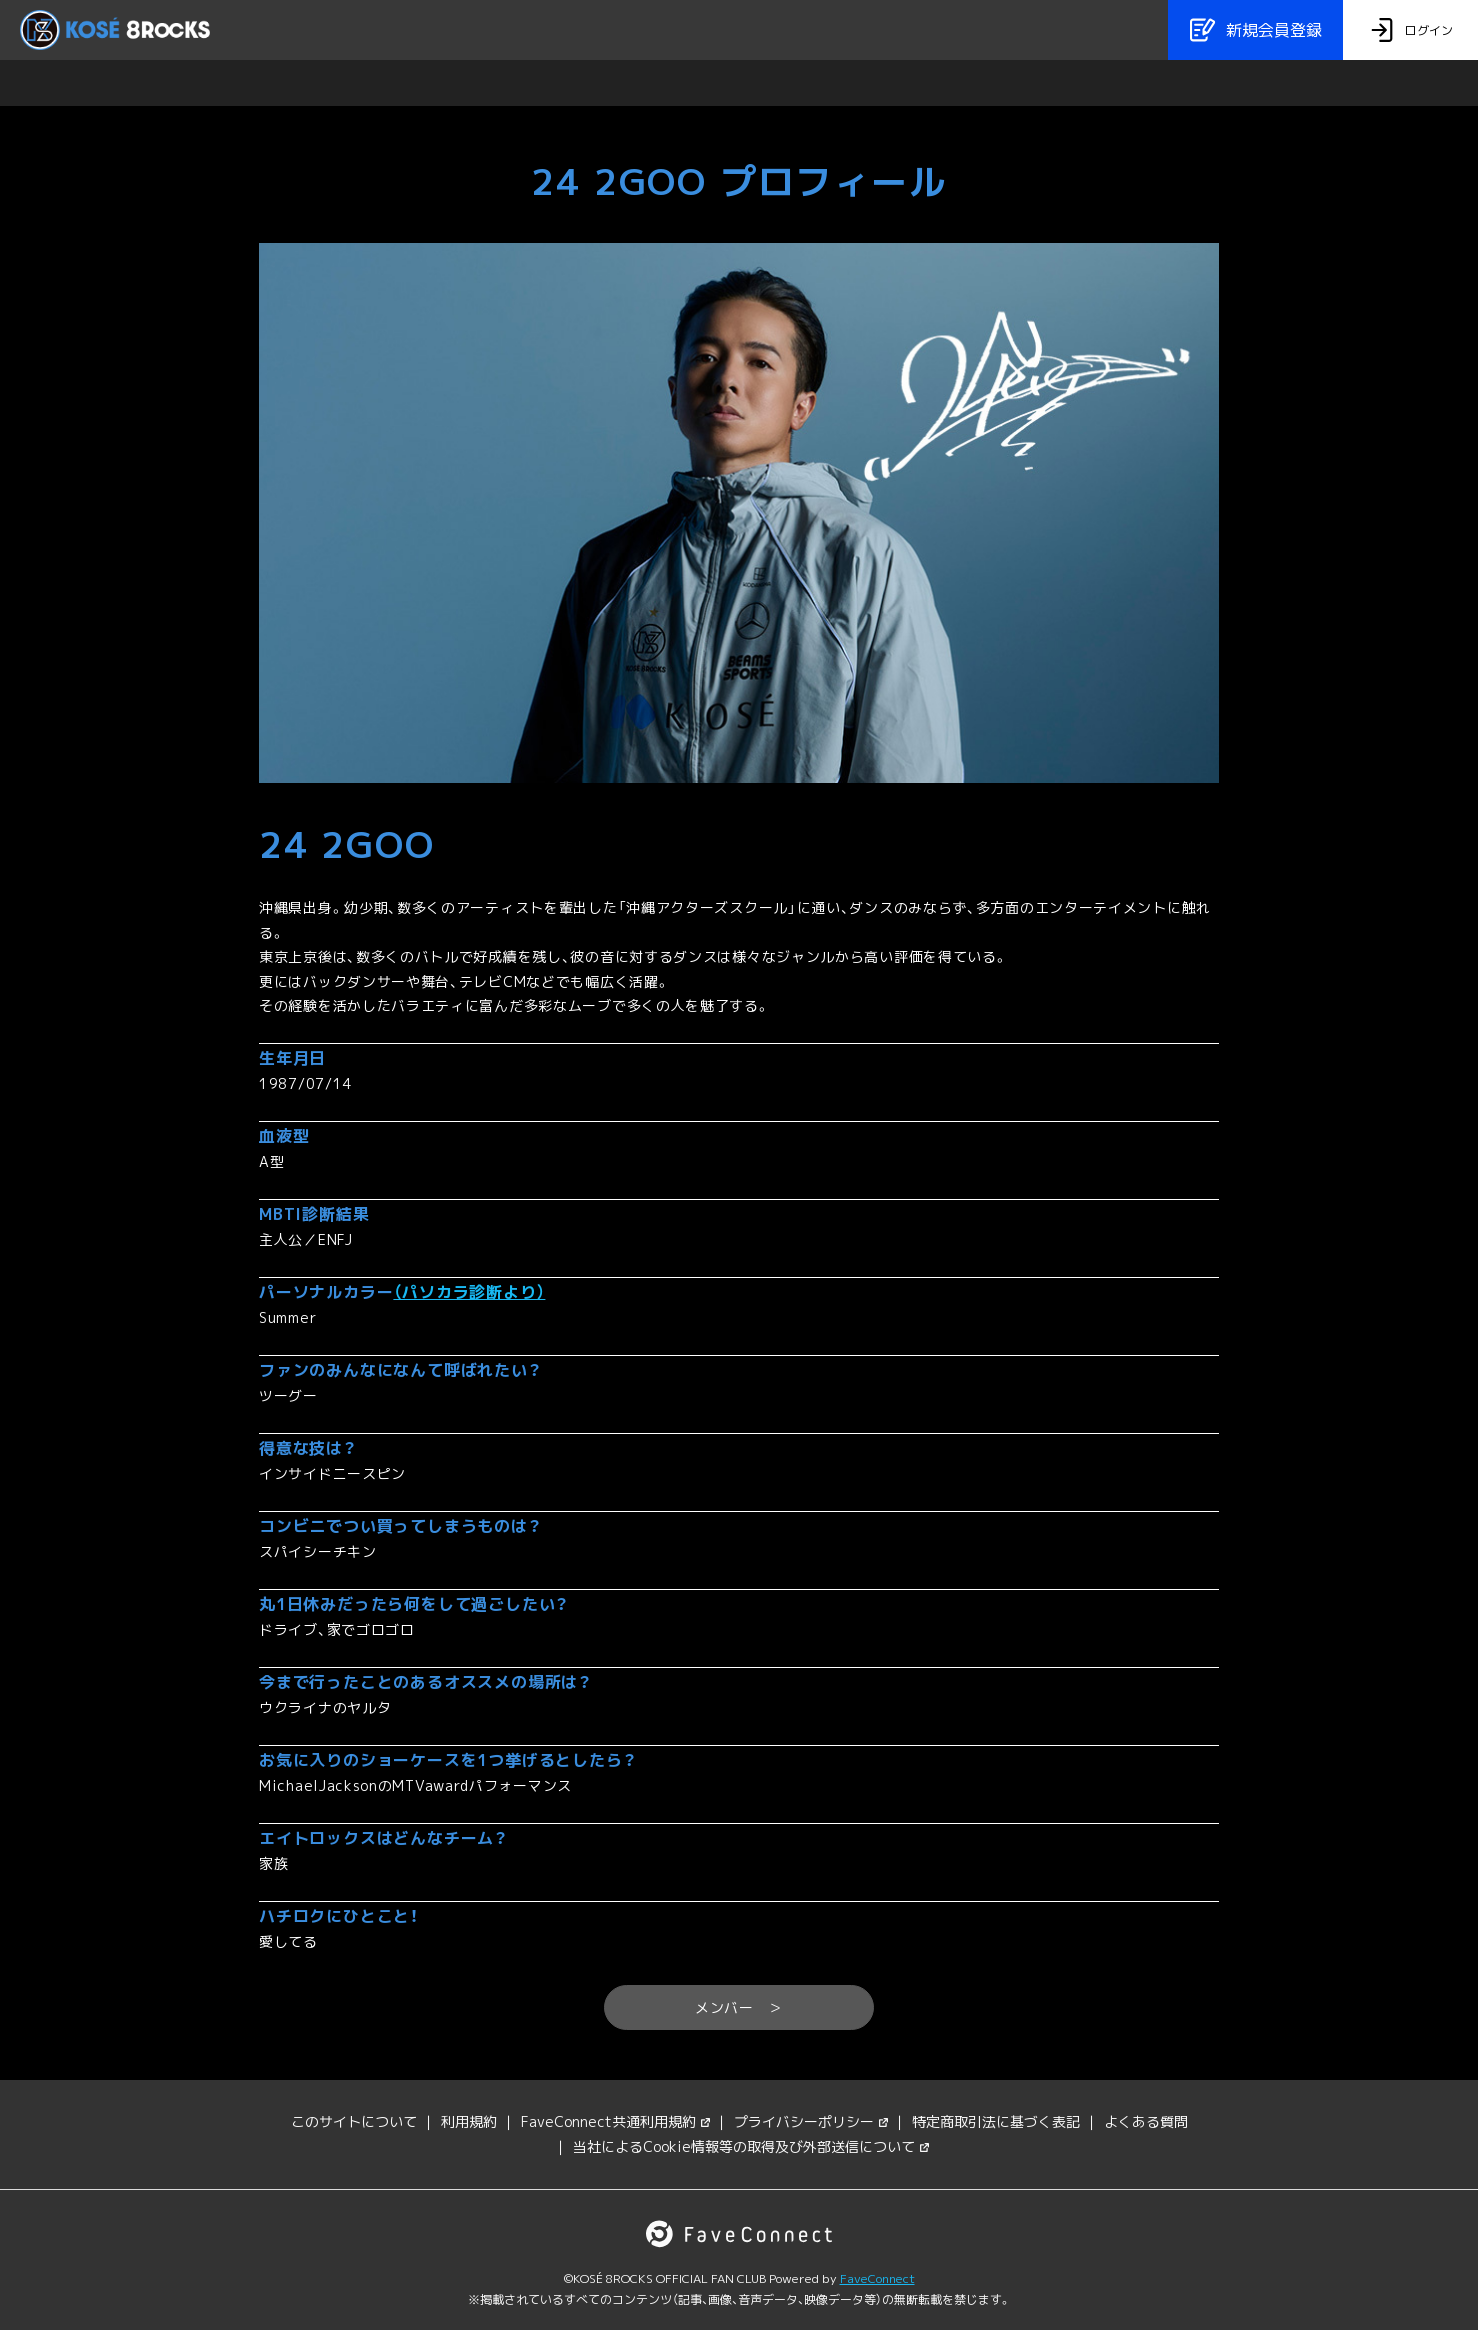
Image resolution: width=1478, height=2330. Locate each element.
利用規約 (469, 2121)
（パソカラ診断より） (469, 1292)
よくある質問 (1146, 2121)
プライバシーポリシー (811, 2121)
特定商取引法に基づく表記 (996, 2121)
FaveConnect (877, 2278)
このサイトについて (354, 2121)
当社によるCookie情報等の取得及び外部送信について (751, 2146)
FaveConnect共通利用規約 (615, 2121)
